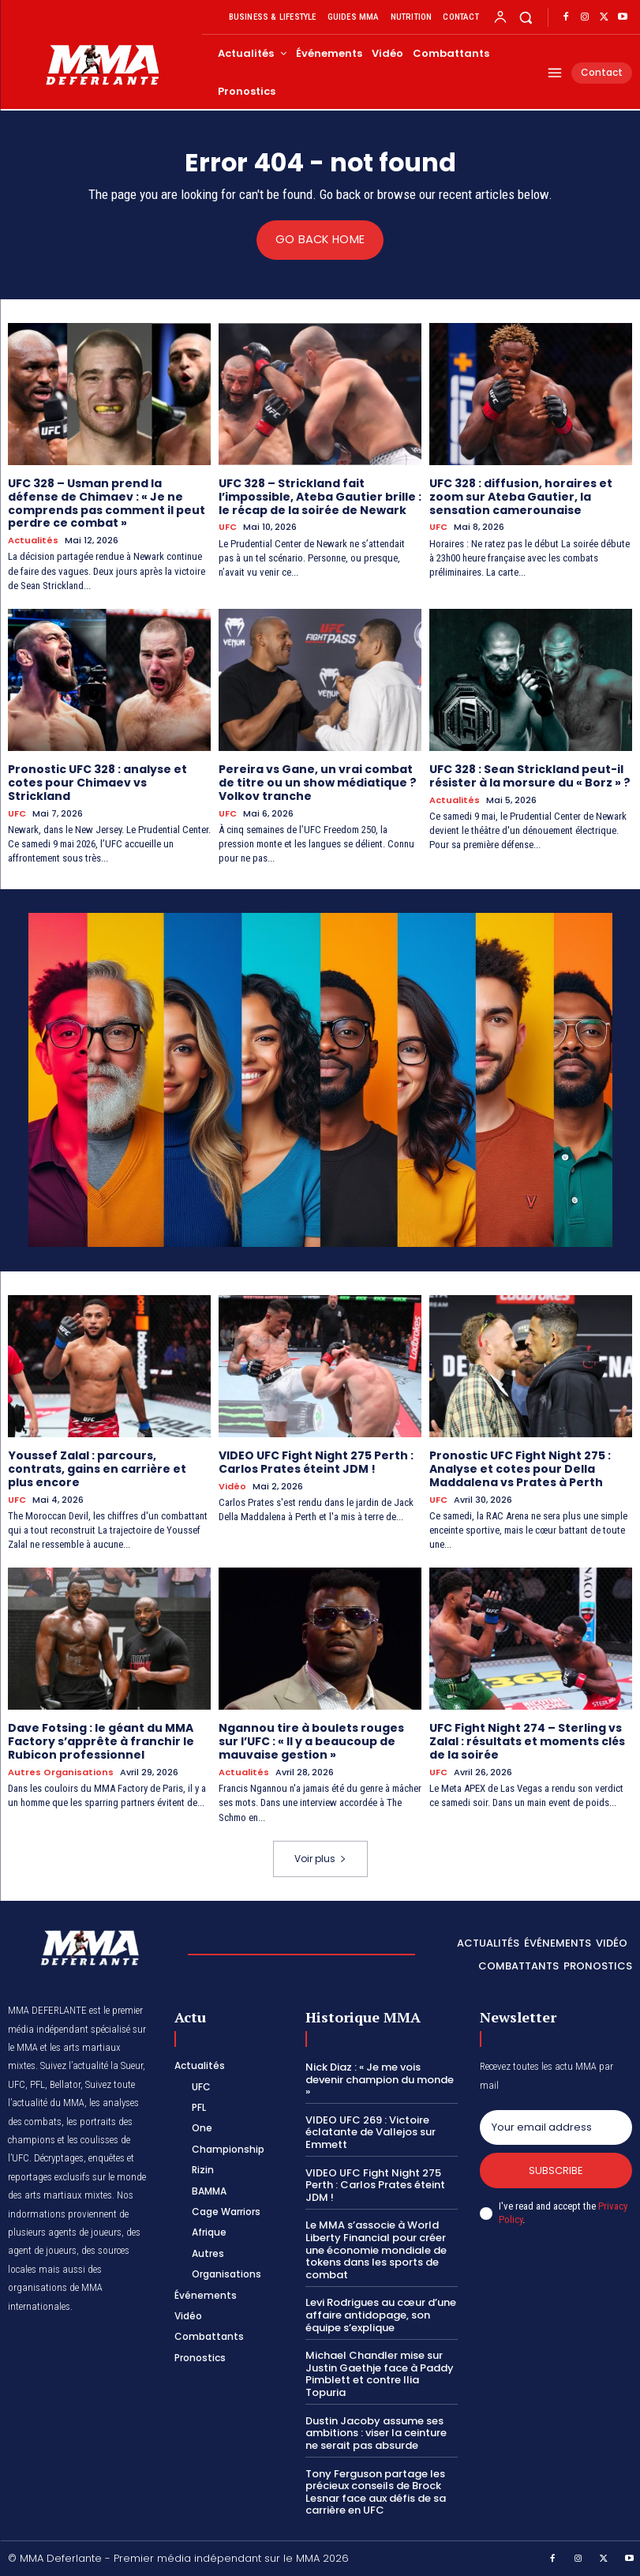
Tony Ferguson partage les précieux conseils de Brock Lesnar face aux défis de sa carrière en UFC (375, 2491)
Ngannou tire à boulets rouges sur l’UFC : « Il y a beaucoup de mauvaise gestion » (311, 1740)
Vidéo (232, 1486)
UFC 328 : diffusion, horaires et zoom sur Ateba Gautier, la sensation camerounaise (520, 496)
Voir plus (320, 1857)
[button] (526, 17)
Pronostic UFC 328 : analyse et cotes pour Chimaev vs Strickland (97, 781)
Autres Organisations (61, 1771)
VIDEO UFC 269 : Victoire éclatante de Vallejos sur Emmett (370, 2130)
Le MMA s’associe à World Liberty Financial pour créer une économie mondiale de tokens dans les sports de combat (376, 2249)
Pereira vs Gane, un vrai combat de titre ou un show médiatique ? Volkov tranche (317, 781)
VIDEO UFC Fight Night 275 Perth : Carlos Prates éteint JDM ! (316, 1461)
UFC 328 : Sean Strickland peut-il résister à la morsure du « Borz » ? (529, 775)
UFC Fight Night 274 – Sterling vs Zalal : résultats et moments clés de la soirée (527, 1740)
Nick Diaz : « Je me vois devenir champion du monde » (379, 2077)
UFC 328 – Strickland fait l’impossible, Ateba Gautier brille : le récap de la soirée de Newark (320, 496)
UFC (228, 527)
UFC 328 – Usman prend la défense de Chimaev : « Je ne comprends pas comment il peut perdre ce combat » (106, 502)
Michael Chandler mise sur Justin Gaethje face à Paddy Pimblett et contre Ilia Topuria (379, 2373)
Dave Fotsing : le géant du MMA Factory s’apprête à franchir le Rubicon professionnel (100, 1740)
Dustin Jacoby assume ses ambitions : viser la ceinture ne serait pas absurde (376, 2431)
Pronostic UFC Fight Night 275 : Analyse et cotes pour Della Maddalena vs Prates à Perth (520, 1468)
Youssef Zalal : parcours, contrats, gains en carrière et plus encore (97, 1468)
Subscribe (556, 2168)
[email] (556, 2125)
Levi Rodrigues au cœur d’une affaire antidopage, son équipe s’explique (380, 2314)
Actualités (33, 540)
